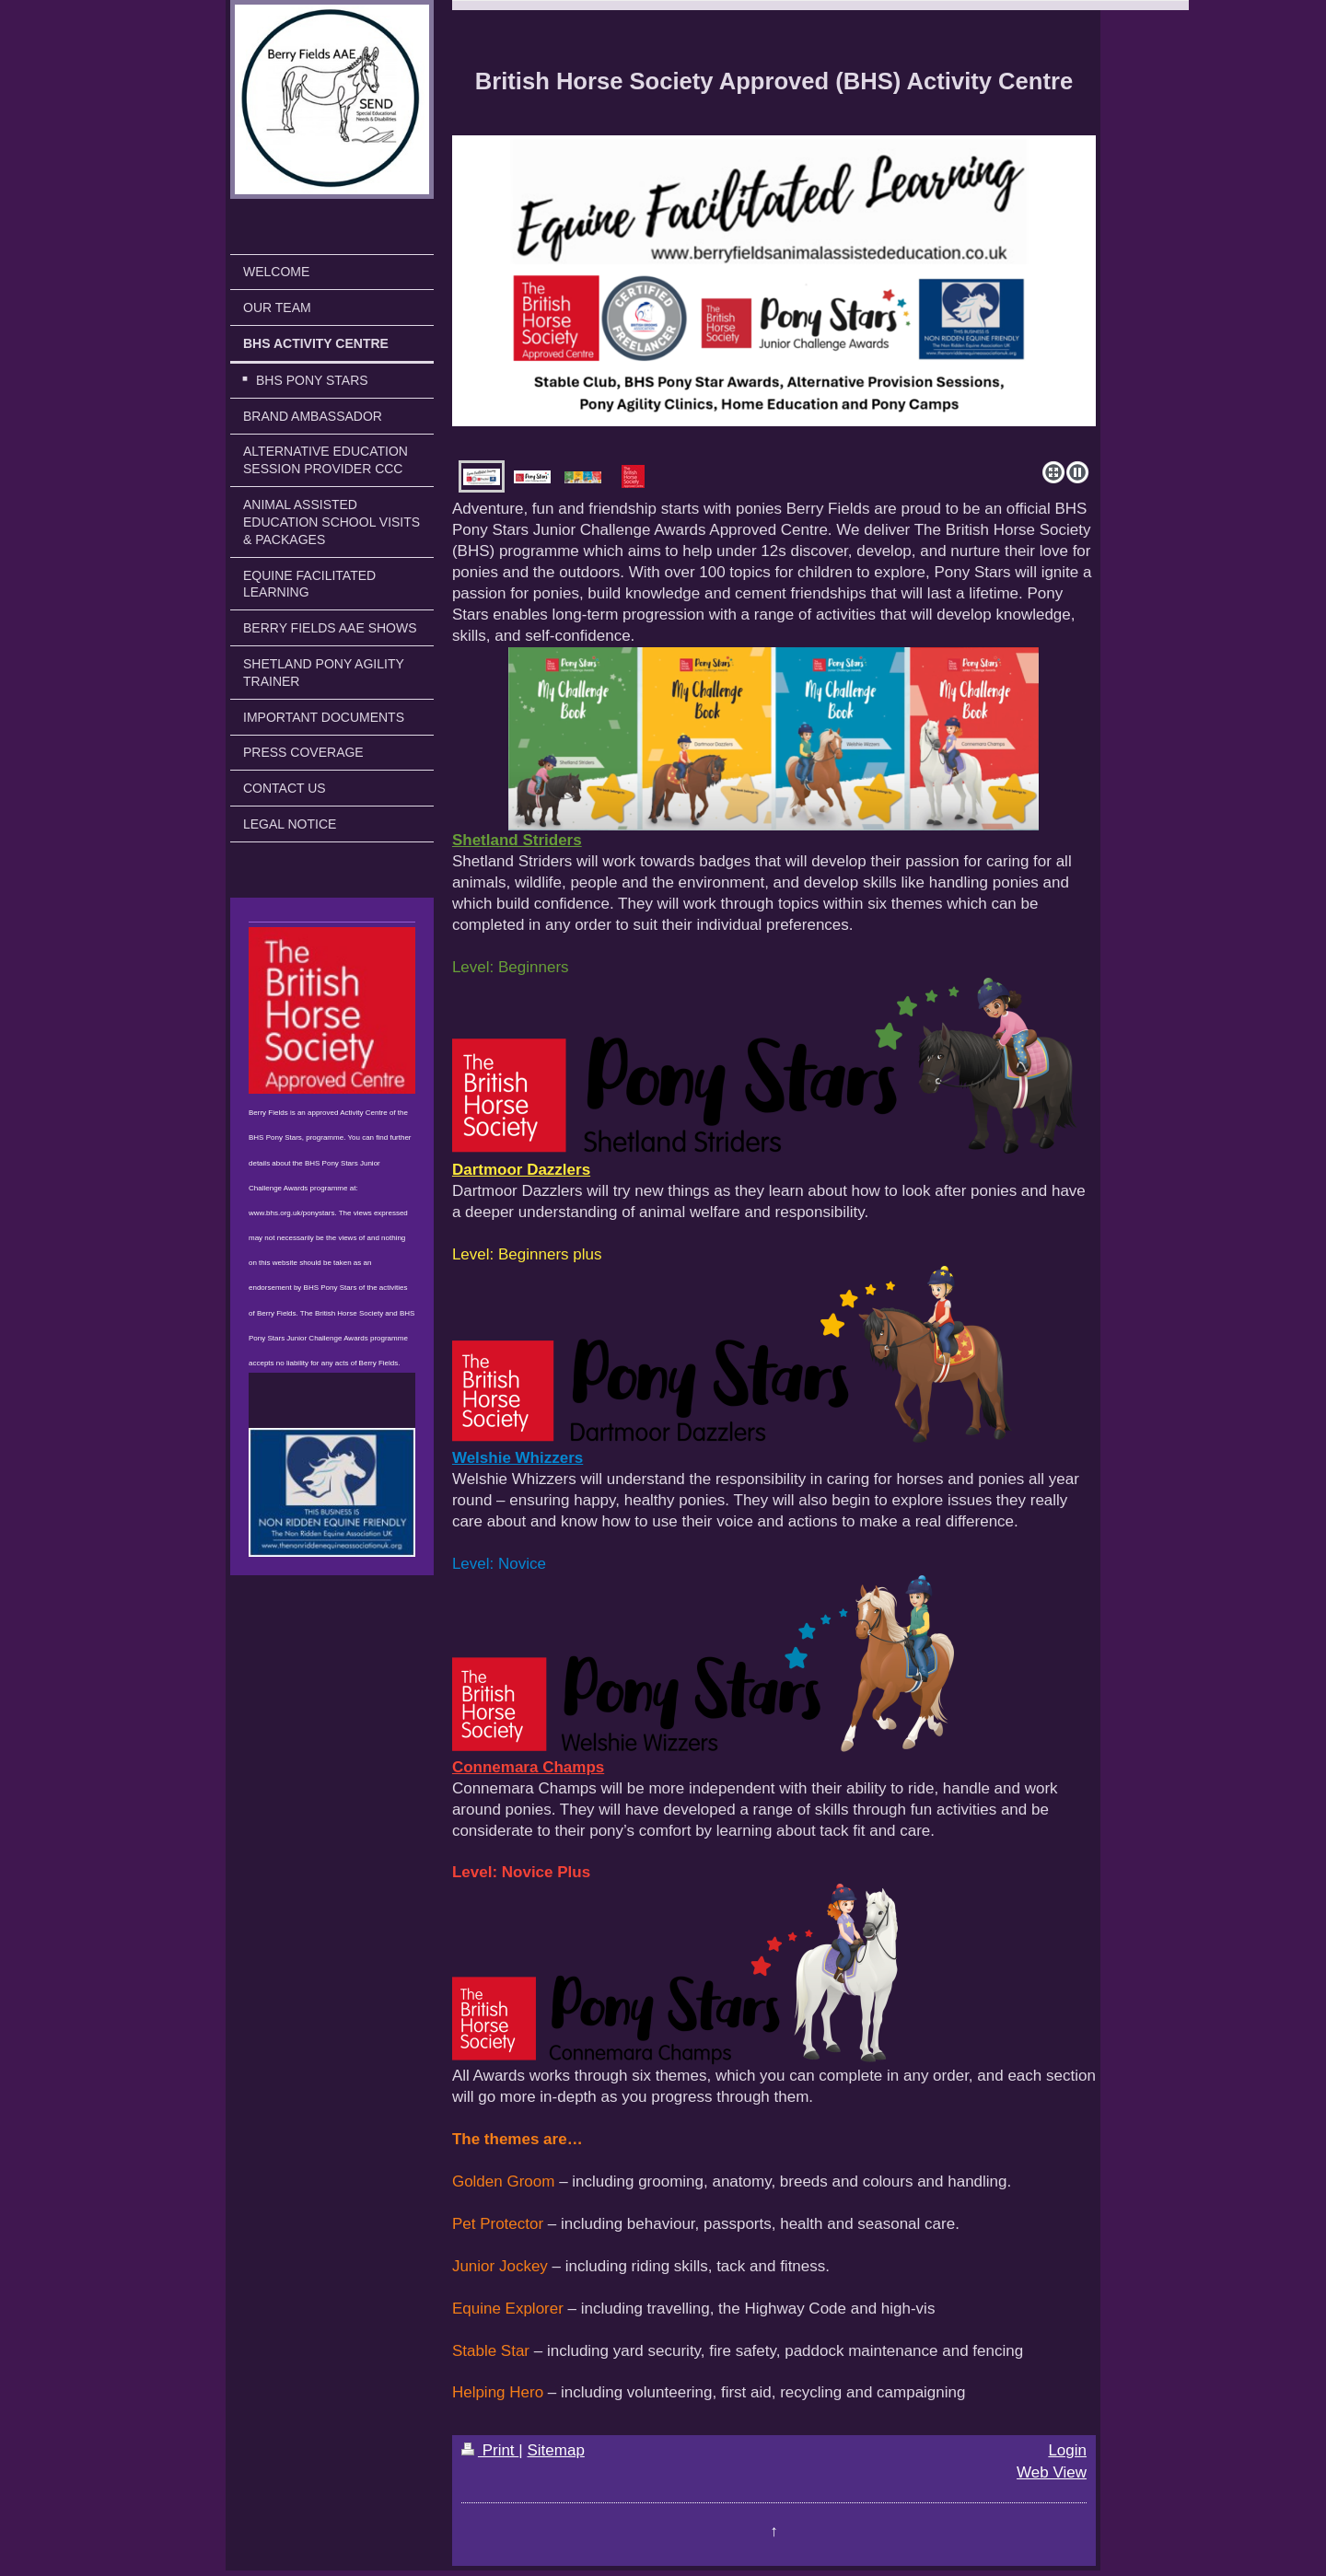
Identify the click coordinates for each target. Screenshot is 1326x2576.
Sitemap (555, 2450)
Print (489, 2450)
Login (1067, 2450)
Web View (1052, 2472)
